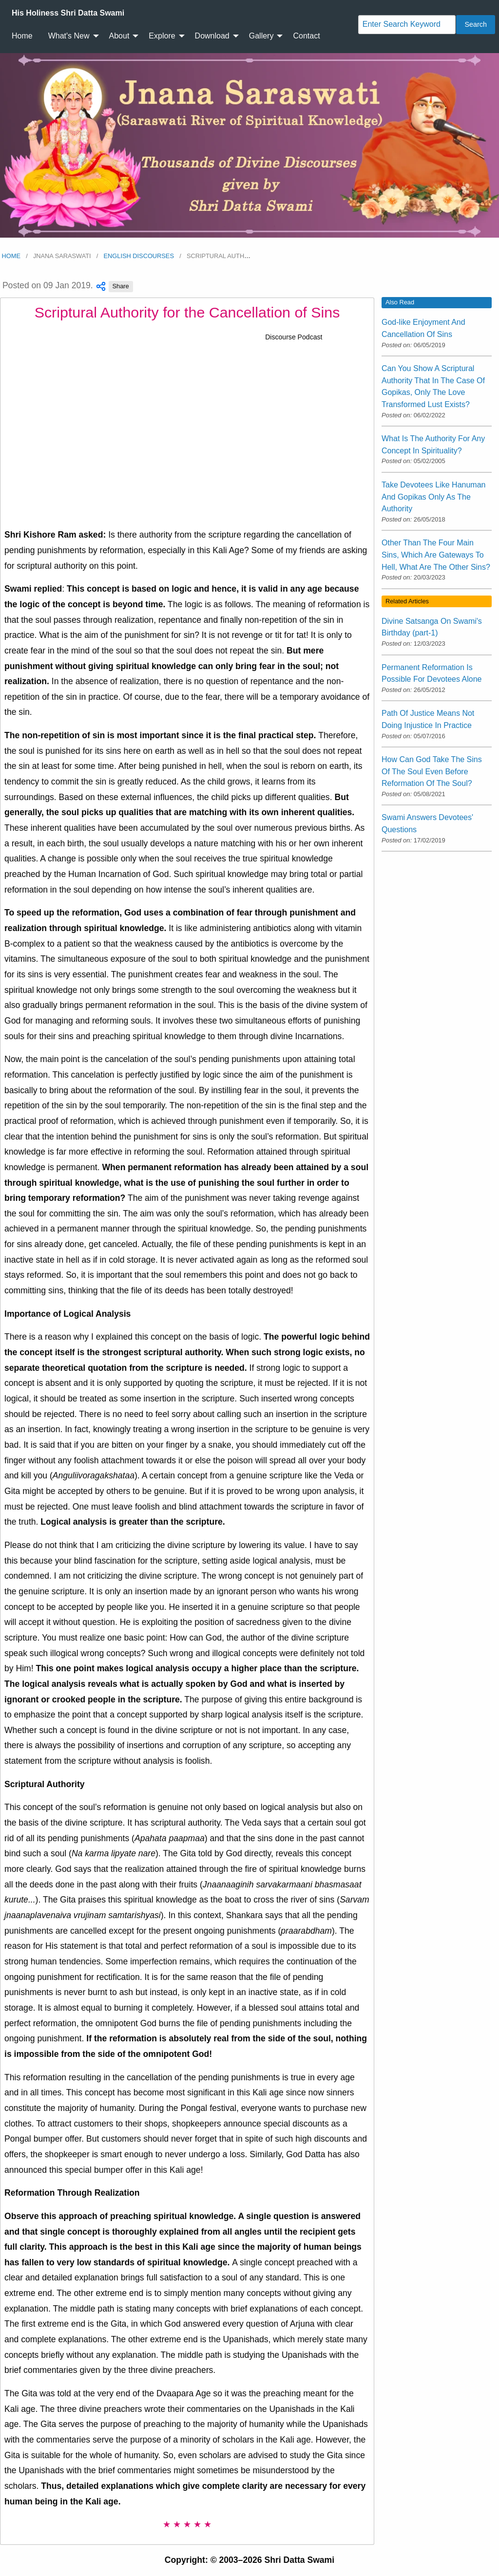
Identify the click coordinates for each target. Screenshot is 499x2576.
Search (475, 24)
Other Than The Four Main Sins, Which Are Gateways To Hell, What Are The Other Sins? (436, 555)
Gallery (261, 36)
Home (22, 36)
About (119, 36)
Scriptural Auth (218, 256)
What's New (69, 36)
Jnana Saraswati (62, 256)
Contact (306, 36)
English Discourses (139, 256)
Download (212, 36)
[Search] (407, 24)
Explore (162, 36)
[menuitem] (68, 13)
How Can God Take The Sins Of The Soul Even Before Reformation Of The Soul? (432, 771)
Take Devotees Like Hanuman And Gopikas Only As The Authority (433, 497)
